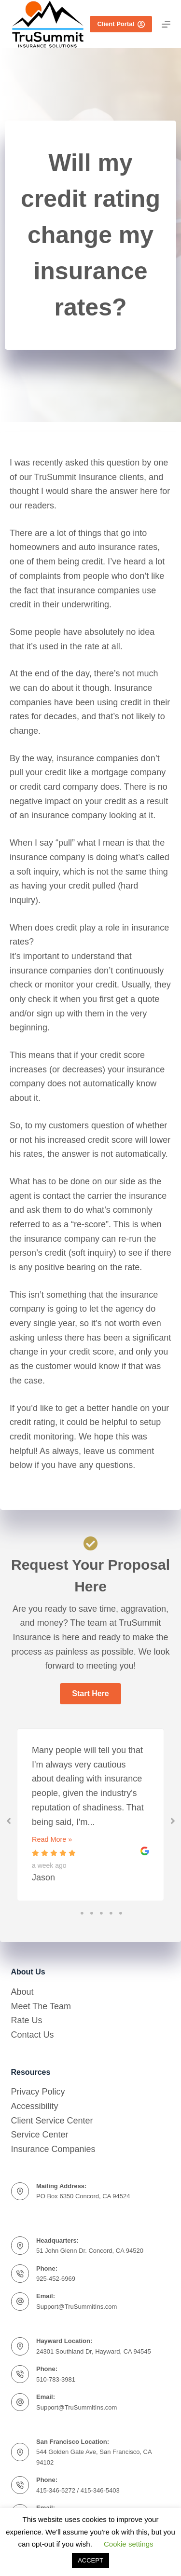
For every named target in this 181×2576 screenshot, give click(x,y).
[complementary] (159, 2554)
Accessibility (34, 2106)
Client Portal (120, 24)
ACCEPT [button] (90, 2560)
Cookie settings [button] (128, 2544)
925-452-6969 (55, 2278)
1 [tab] (82, 1913)
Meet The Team (41, 2006)
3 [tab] (101, 1913)
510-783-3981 (55, 2379)
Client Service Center (52, 2120)
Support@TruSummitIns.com (76, 2306)
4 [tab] (111, 1913)
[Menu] (166, 24)
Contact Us (32, 2035)
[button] (90, 1693)
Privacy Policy (38, 2091)
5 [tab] (120, 1913)
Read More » (52, 1839)
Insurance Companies (53, 2149)
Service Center (40, 2134)
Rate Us (26, 2020)
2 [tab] (92, 1913)
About (22, 1992)
